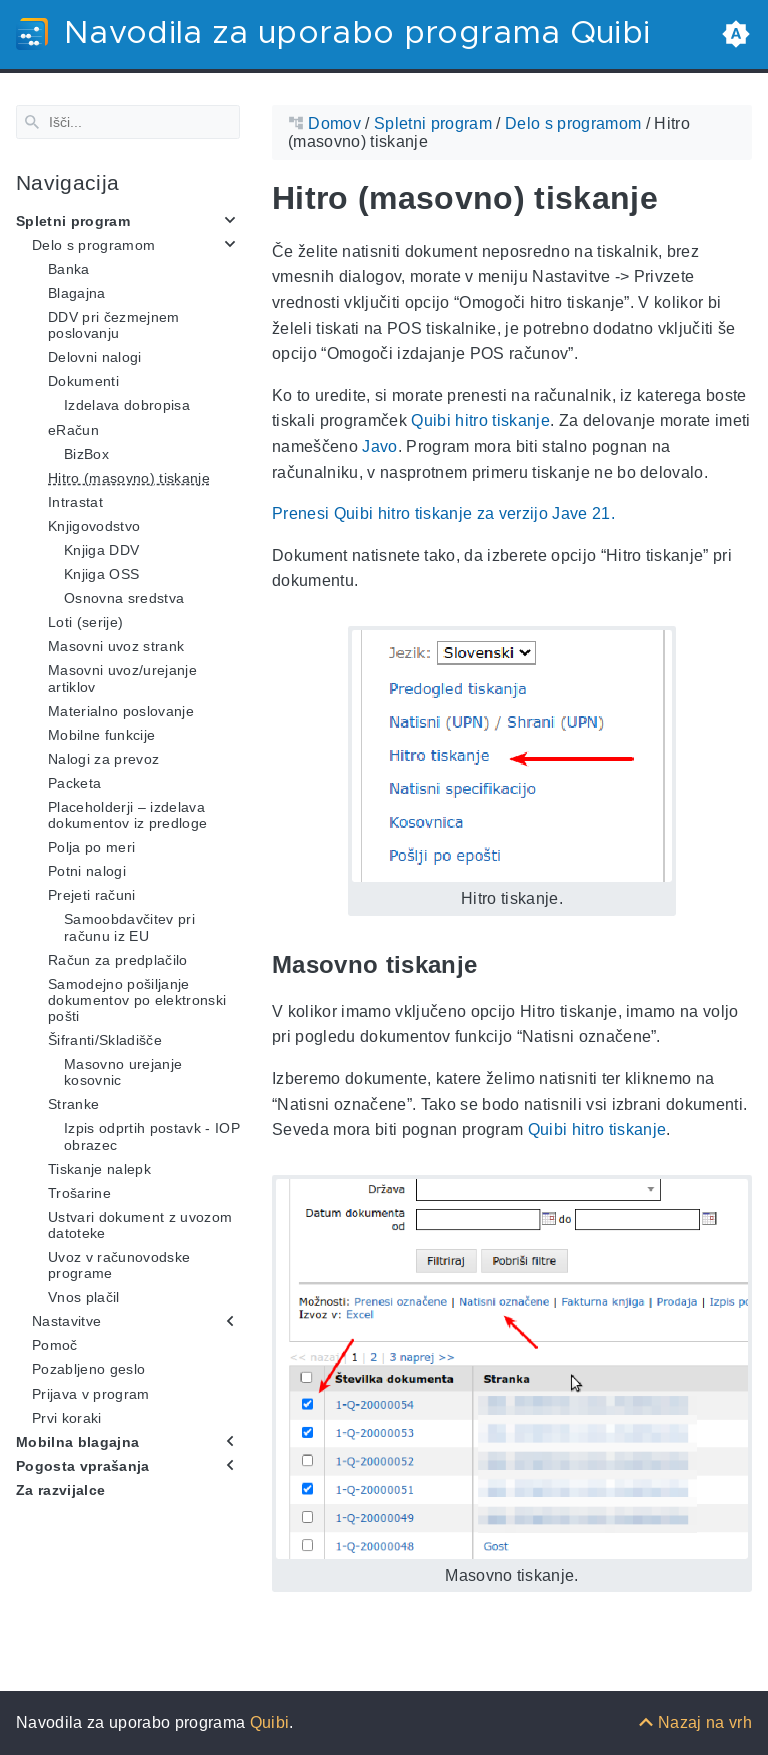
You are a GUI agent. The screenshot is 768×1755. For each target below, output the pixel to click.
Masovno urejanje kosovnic (123, 1072)
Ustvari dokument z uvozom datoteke (140, 1225)
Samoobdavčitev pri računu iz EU (129, 927)
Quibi (270, 1722)
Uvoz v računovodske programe (119, 1265)
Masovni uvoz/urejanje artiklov (122, 678)
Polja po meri (91, 847)
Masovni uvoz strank (116, 646)
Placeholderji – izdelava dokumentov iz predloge (127, 815)
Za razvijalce (60, 1490)
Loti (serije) (85, 622)
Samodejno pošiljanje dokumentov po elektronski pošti (137, 1000)
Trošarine (79, 1192)
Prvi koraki (67, 1417)
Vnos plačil (84, 1297)
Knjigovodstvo (94, 526)
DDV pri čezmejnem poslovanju (114, 325)
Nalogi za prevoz (103, 759)
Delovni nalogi (95, 357)
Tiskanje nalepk (99, 1168)
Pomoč (55, 1345)
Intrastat (75, 502)
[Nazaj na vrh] (695, 1722)
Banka (69, 269)
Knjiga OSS (101, 574)
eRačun (73, 429)
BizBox (86, 453)
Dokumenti (83, 381)
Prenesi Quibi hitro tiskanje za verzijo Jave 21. (443, 513)
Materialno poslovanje (121, 710)
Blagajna (77, 293)
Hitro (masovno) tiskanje (129, 477)
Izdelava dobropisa (127, 405)
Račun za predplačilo (118, 959)
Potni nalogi (87, 871)
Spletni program (73, 220)
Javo (379, 446)
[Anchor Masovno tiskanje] (492, 964)
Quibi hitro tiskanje (480, 420)
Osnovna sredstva (124, 598)
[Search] (128, 122)
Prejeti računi (92, 895)
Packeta (74, 783)
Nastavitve (66, 1321)
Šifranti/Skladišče (105, 1040)
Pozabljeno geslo (88, 1369)
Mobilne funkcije (101, 735)
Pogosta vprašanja (83, 1466)
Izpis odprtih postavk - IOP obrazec (152, 1136)
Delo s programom (93, 245)
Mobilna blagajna (77, 1442)
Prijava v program (91, 1393)
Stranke (73, 1104)
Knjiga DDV (101, 550)
